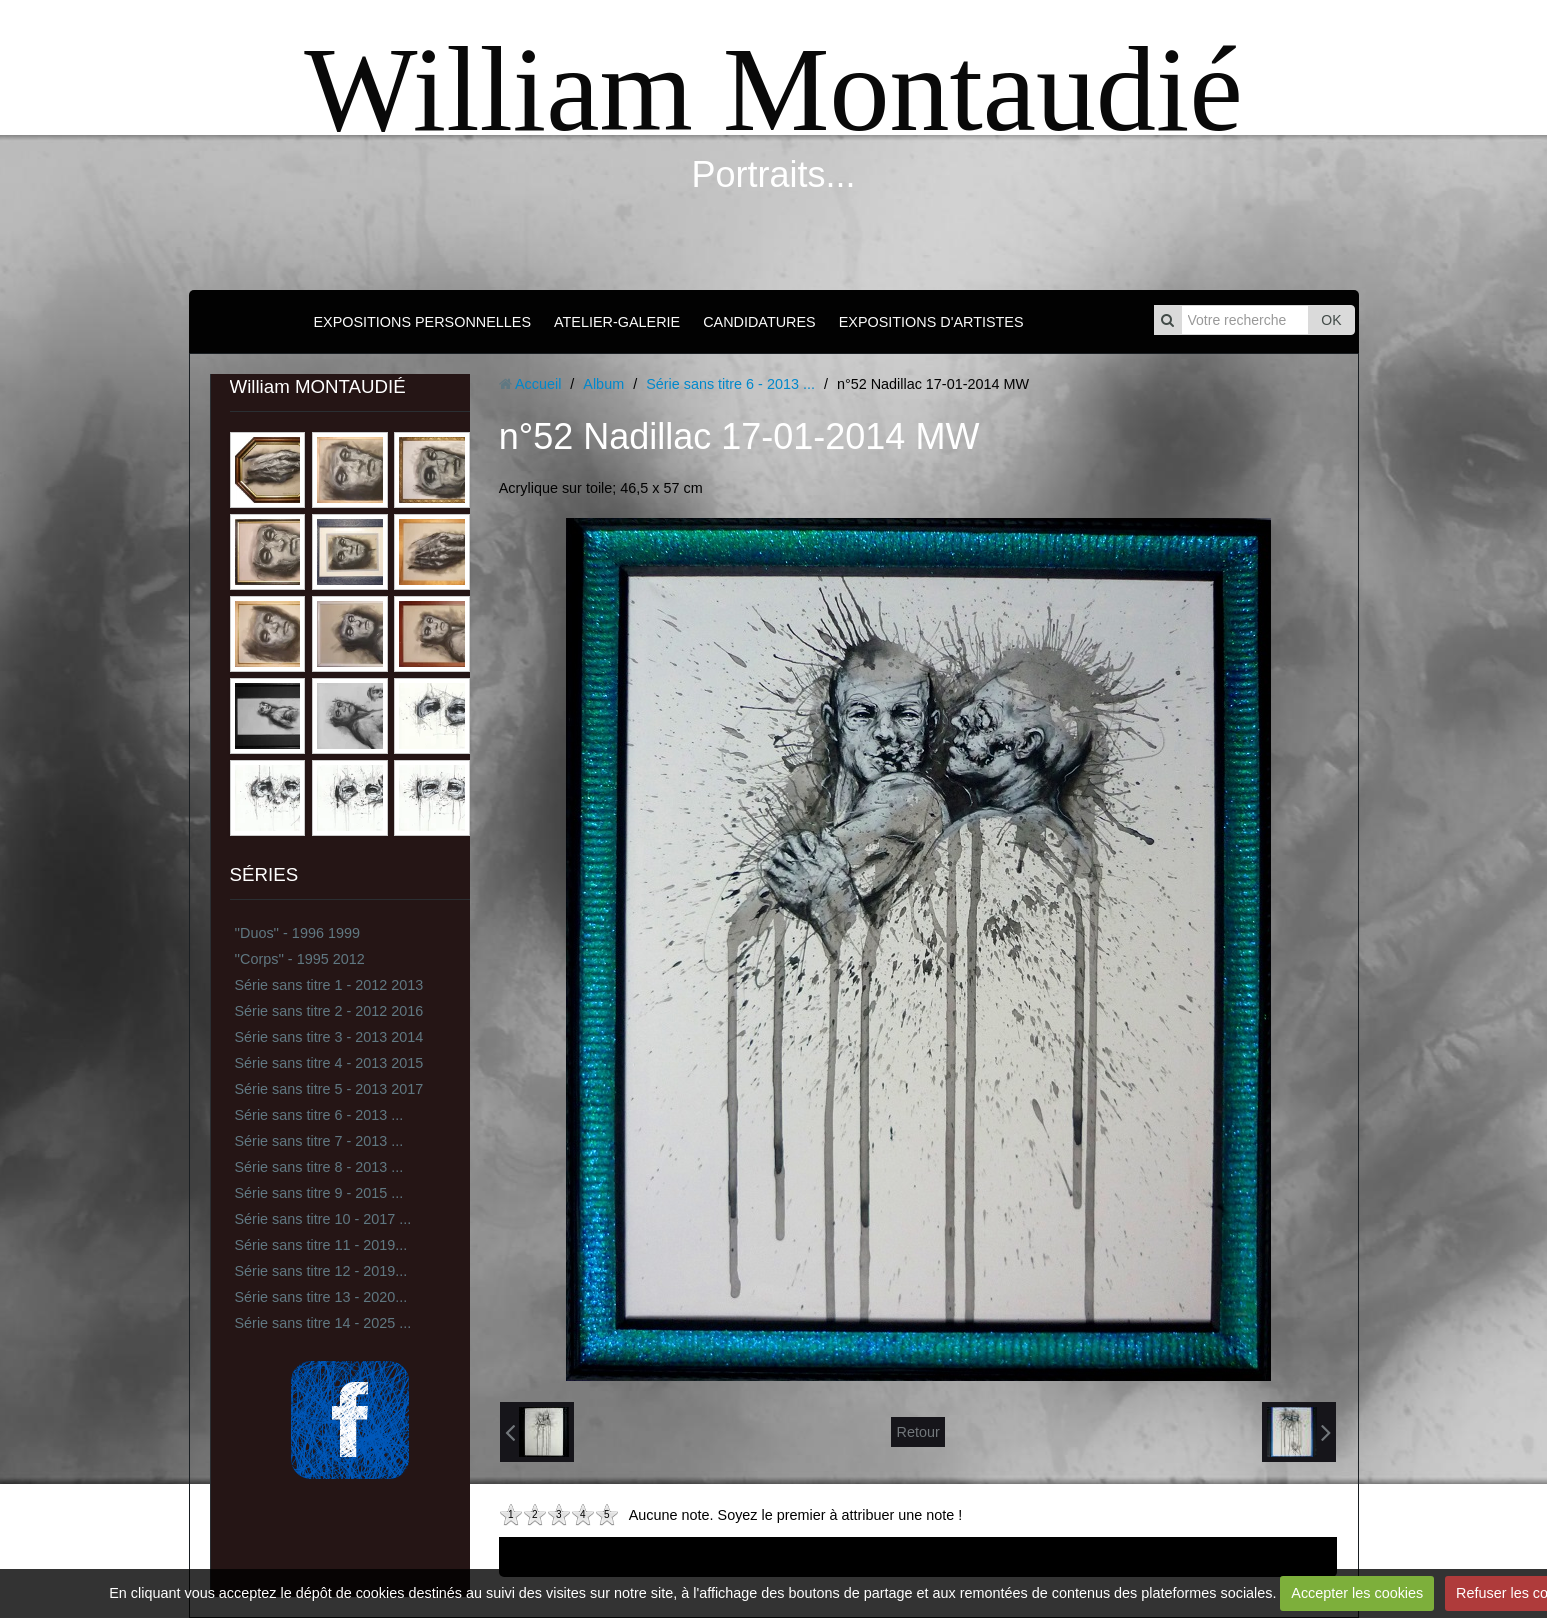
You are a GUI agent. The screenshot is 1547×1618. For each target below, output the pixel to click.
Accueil (538, 384)
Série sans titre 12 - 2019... (321, 1271)
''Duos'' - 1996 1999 (297, 933)
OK (1331, 320)
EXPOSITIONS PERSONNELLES (422, 322)
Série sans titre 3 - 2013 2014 (329, 1037)
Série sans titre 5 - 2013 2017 (329, 1089)
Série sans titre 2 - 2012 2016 (329, 1011)
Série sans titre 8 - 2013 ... (319, 1167)
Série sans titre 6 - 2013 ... (319, 1115)
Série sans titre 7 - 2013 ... (319, 1141)
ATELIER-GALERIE (617, 322)
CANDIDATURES (759, 322)
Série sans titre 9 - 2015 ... (319, 1193)
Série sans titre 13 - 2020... (321, 1297)
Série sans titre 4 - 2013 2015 (329, 1063)
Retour (917, 1432)
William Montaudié (773, 89)
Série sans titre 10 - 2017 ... (323, 1219)
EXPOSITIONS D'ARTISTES (931, 322)
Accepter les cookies (1357, 1593)
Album (603, 384)
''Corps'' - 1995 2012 (300, 959)
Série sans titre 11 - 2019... (321, 1245)
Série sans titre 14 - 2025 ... (323, 1323)
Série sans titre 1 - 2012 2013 (329, 985)
